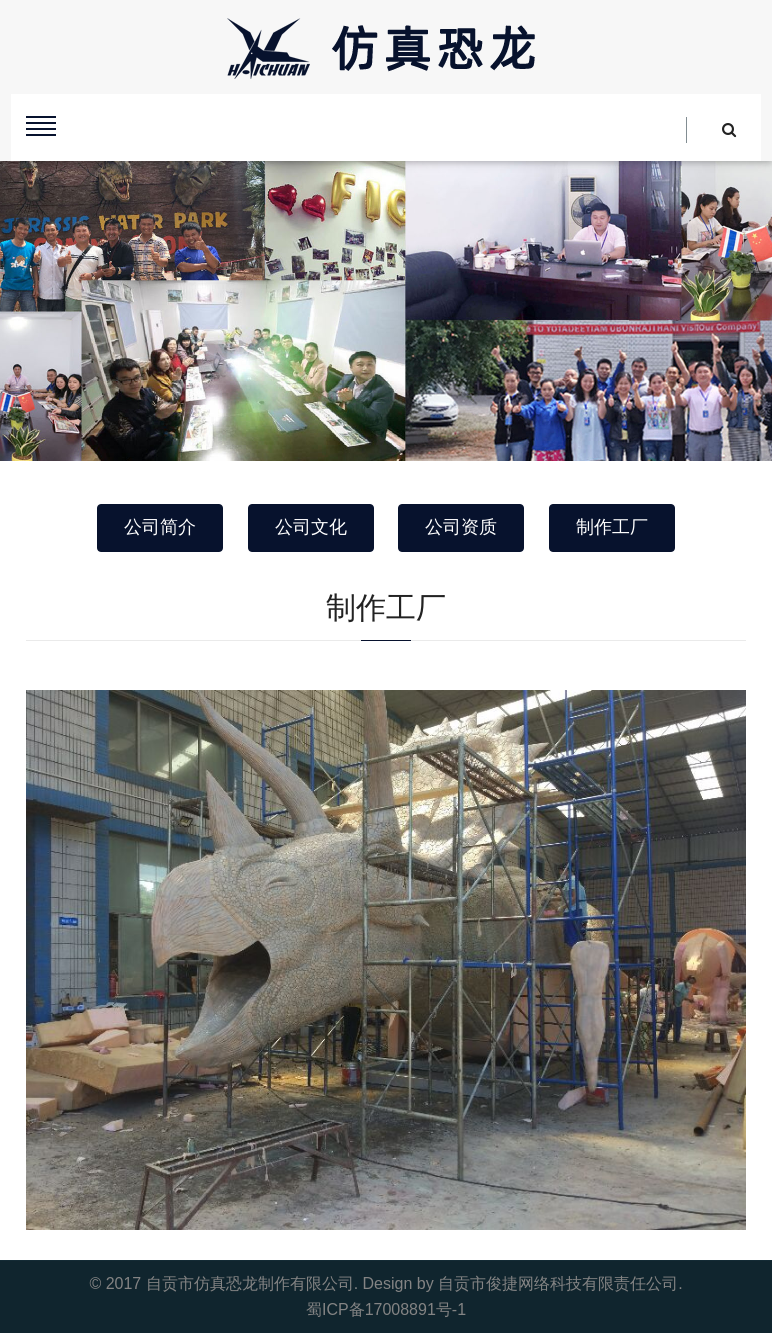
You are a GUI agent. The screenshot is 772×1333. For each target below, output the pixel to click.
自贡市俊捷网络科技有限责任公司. (560, 1283)
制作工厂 (612, 527)
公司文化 (311, 527)
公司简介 (160, 527)
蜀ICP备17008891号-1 (386, 1309)
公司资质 (461, 527)
